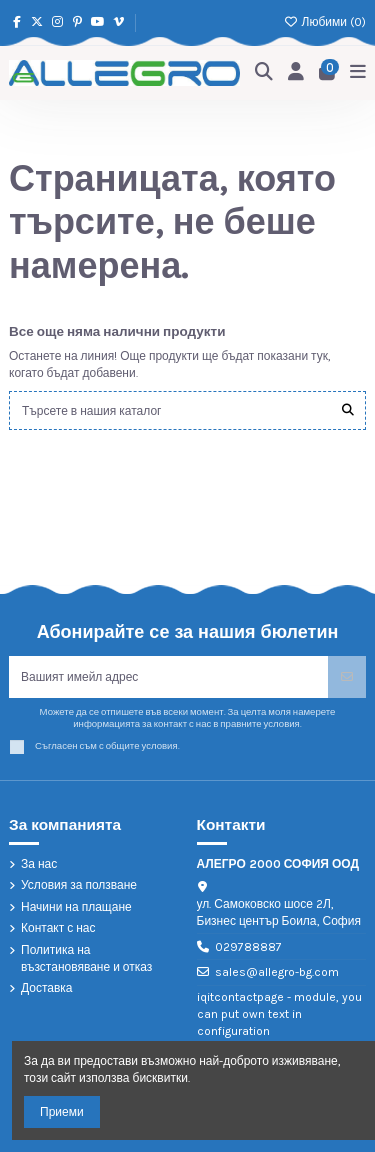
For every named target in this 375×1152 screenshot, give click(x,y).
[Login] (296, 72)
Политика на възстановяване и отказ (86, 958)
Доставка (47, 988)
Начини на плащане (76, 907)
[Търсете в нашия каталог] (348, 410)
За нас (39, 864)
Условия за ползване (79, 885)
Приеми (62, 1112)
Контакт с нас (58, 928)
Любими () (325, 22)
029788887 (248, 947)
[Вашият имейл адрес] (169, 677)
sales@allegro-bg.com (277, 972)
